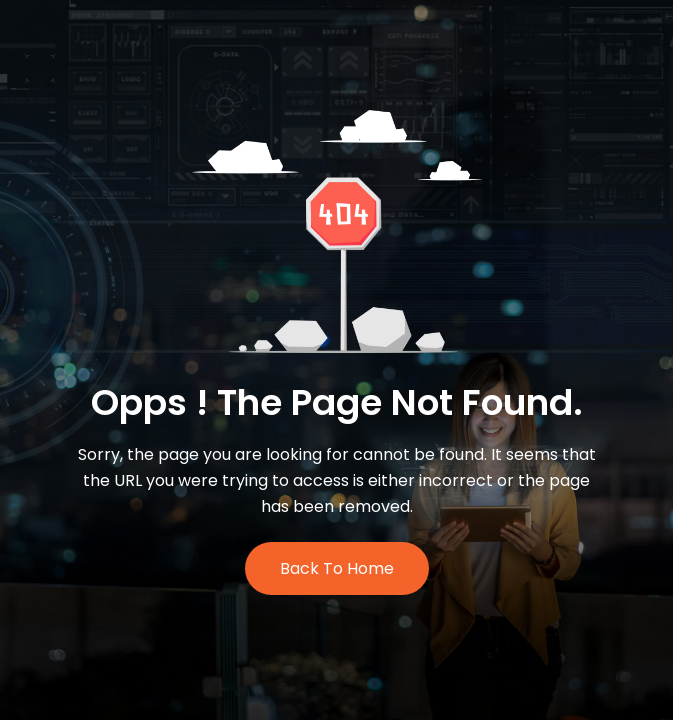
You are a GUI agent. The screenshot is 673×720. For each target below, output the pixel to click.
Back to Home (337, 568)
